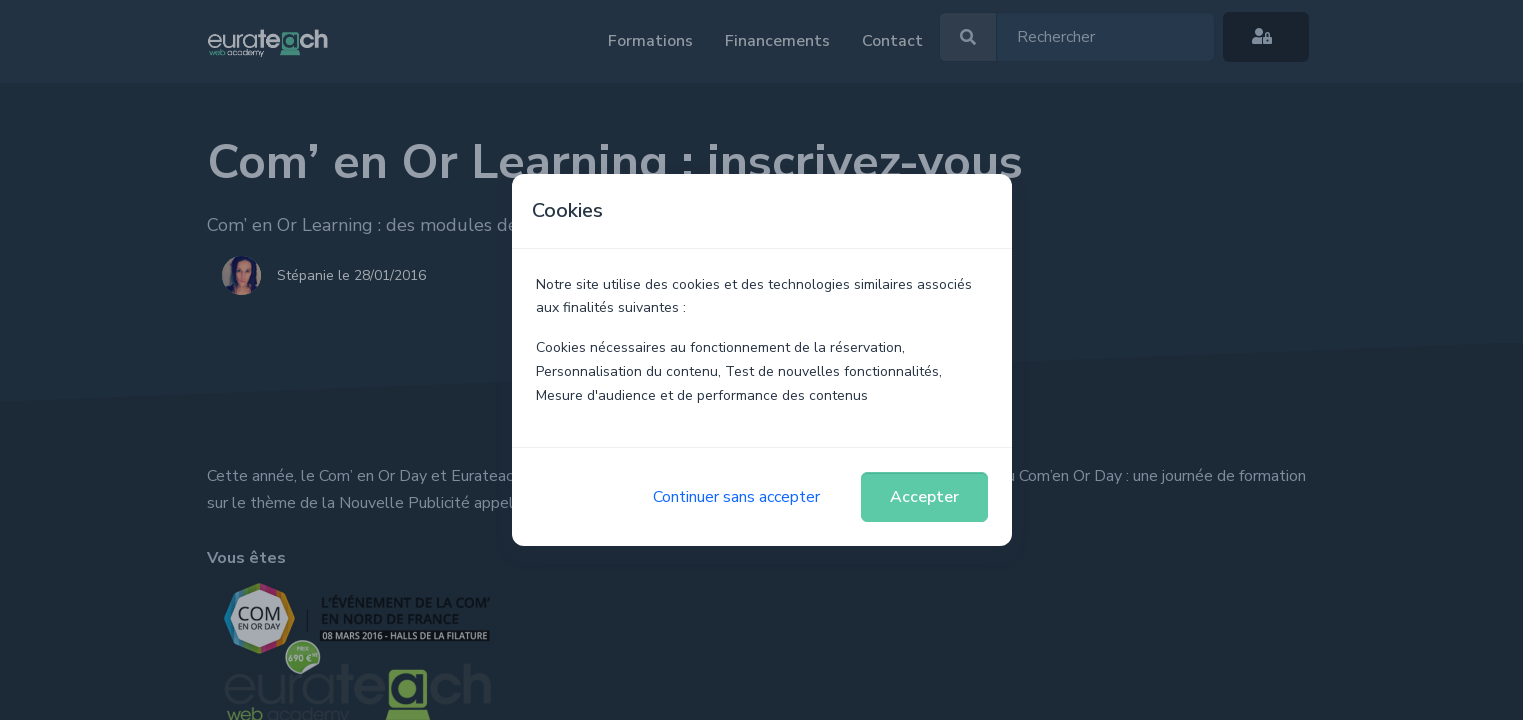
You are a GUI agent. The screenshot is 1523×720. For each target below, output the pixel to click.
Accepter (924, 497)
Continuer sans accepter (736, 497)
